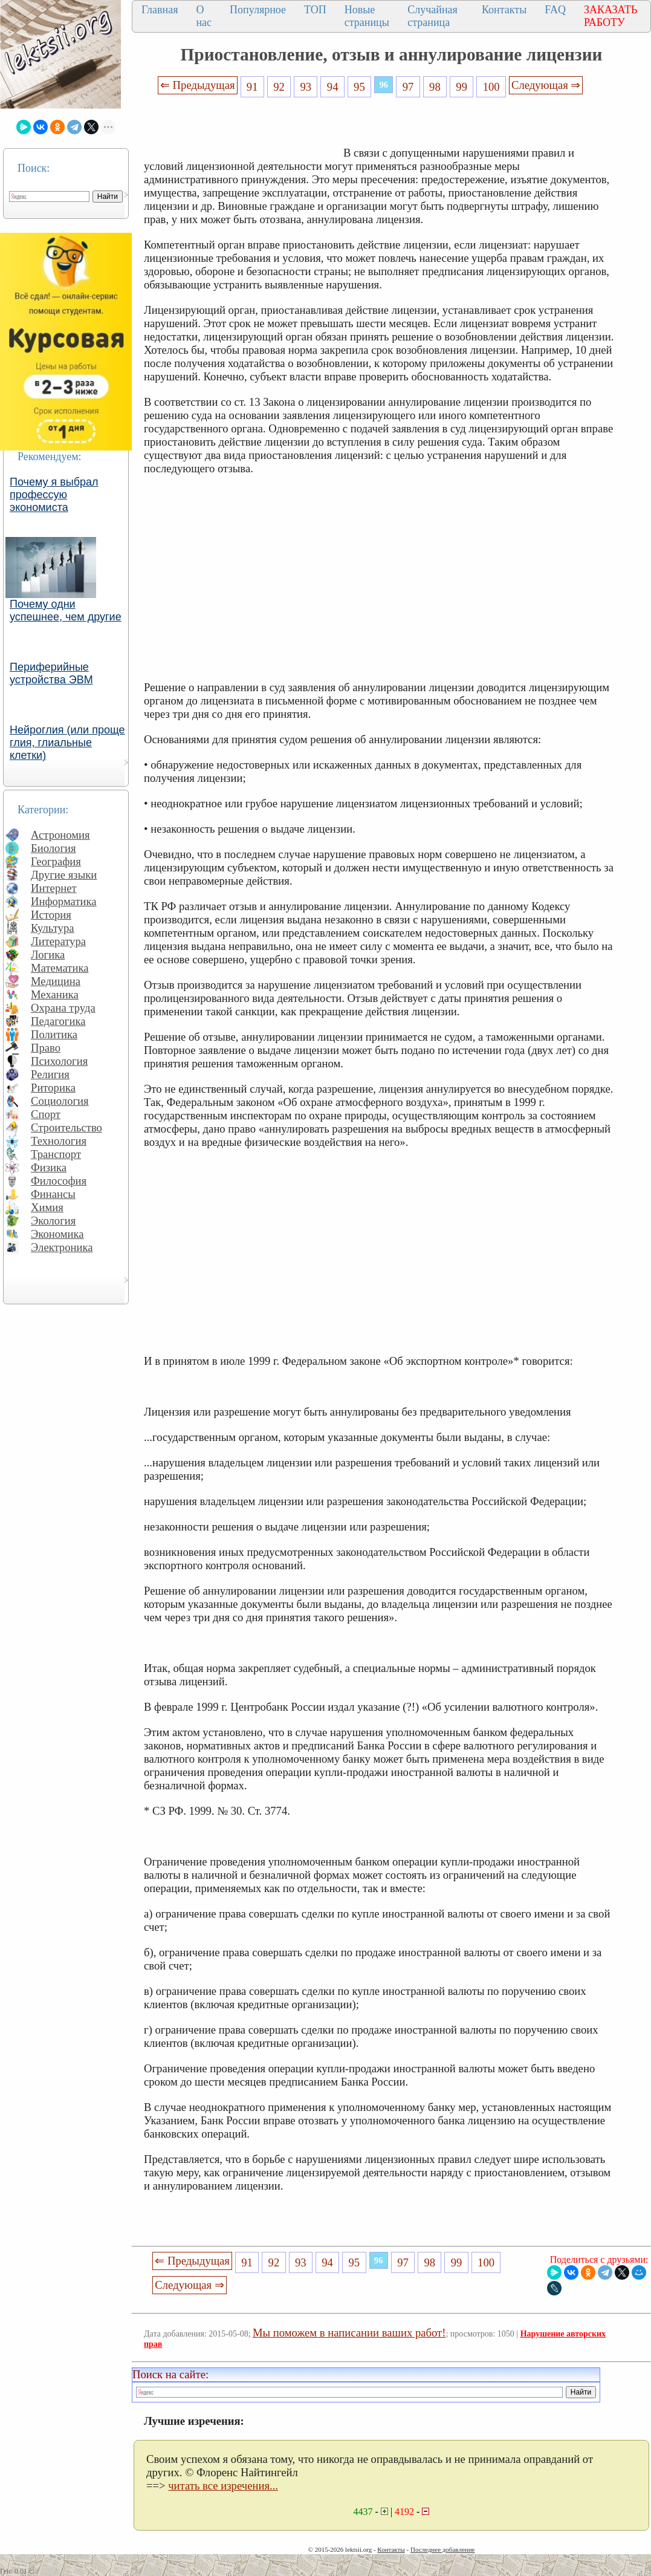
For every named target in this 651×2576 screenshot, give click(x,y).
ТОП (315, 10)
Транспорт (56, 1154)
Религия (50, 1074)
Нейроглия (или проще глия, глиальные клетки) (67, 742)
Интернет (54, 888)
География (56, 861)
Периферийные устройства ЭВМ (51, 673)
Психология (59, 1061)
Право (45, 1047)
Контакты (504, 10)
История (51, 914)
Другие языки (64, 874)
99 (461, 86)
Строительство (66, 1127)
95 (359, 86)
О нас (204, 16)
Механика (55, 994)
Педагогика (58, 1021)
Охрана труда (63, 1007)
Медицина (55, 981)
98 (435, 86)
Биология (53, 848)
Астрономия (60, 834)
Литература (58, 941)
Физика (48, 1167)
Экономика (57, 1234)
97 (408, 86)
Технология (58, 1140)
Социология (60, 1100)
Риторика (53, 1087)
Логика (48, 954)
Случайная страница (432, 16)
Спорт (45, 1114)
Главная (159, 10)
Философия (58, 1180)
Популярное (258, 10)
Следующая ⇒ (545, 85)
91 (252, 86)
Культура (52, 928)
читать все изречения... (223, 2485)
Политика (54, 1034)
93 (305, 86)
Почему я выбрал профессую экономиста (54, 494)
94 (332, 86)
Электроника (62, 1247)
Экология (53, 1220)
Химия (47, 1207)
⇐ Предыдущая (197, 85)
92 (279, 86)
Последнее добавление (442, 2549)
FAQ (555, 10)
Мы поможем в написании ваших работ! (349, 2332)
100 (491, 86)
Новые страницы (367, 16)
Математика (60, 967)
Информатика (64, 901)
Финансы (53, 1194)
